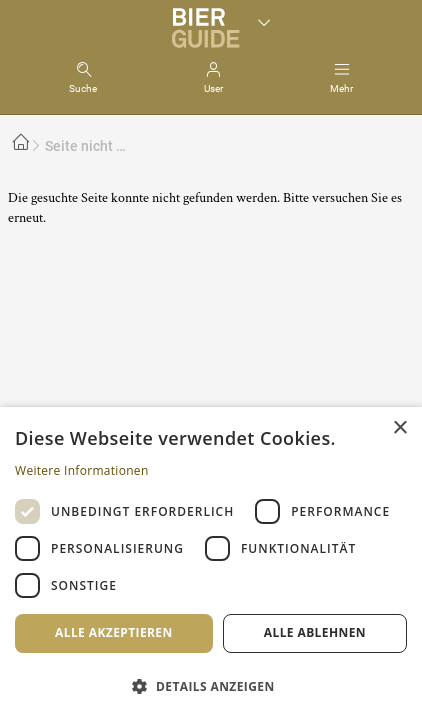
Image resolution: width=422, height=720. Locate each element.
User (213, 88)
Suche (83, 88)
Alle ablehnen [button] (315, 632)
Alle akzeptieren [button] (114, 632)
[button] (211, 685)
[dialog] (211, 563)
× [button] (399, 428)
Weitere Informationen (82, 470)
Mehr (341, 88)
